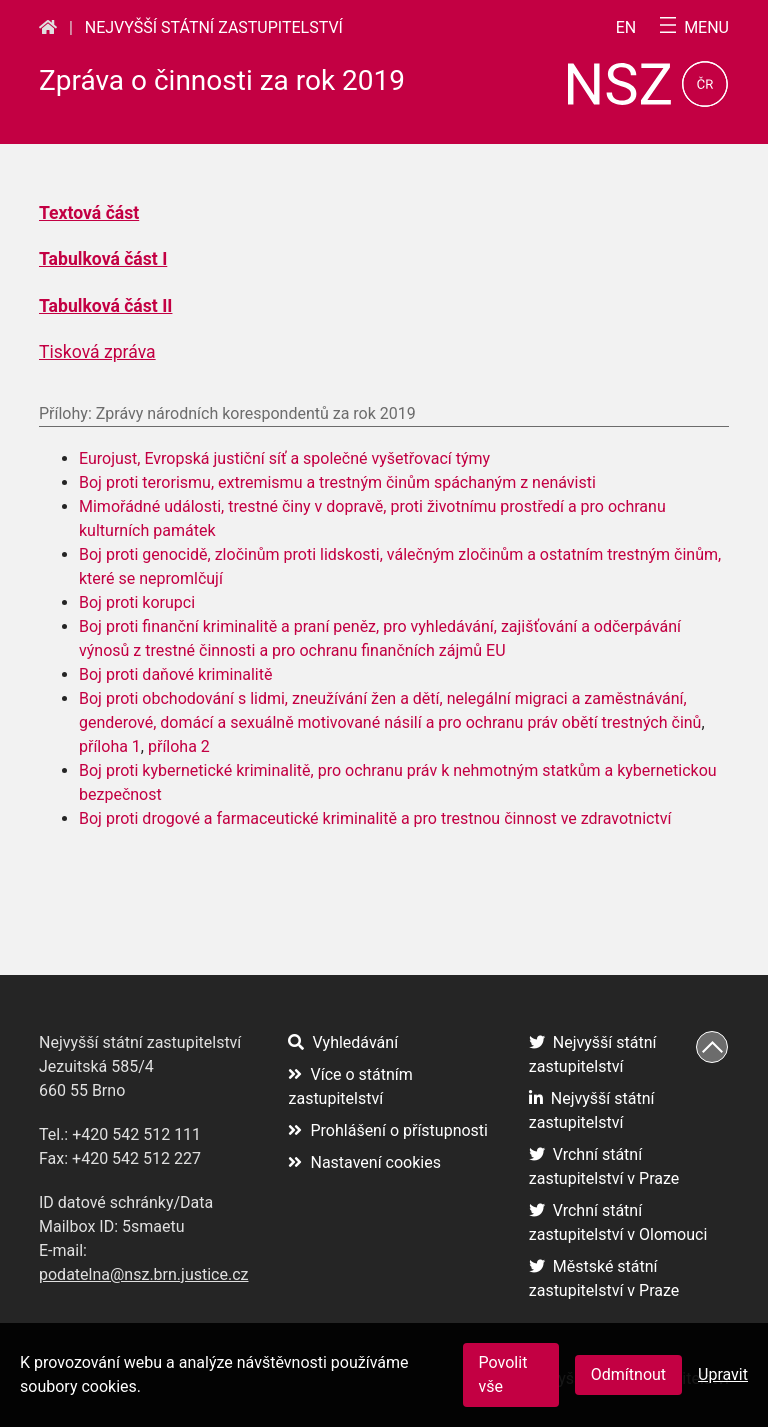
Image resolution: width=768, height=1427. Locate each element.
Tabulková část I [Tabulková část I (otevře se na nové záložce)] (103, 259)
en (626, 28)
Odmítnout (628, 1374)
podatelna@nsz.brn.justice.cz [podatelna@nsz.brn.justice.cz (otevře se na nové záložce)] (143, 1274)
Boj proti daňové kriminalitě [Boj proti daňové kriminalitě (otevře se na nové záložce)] (175, 674)
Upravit (723, 1374)
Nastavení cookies (364, 1162)
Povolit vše (503, 1374)
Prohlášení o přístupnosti (388, 1130)
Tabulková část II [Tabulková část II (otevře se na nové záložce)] (105, 306)
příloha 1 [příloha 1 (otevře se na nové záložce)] (110, 746)
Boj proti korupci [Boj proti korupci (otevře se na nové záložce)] (137, 602)
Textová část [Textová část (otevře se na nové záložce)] (89, 213)
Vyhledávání (343, 1042)
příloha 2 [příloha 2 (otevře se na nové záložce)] (179, 746)
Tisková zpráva (97, 352)
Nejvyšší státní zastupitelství (214, 27)
